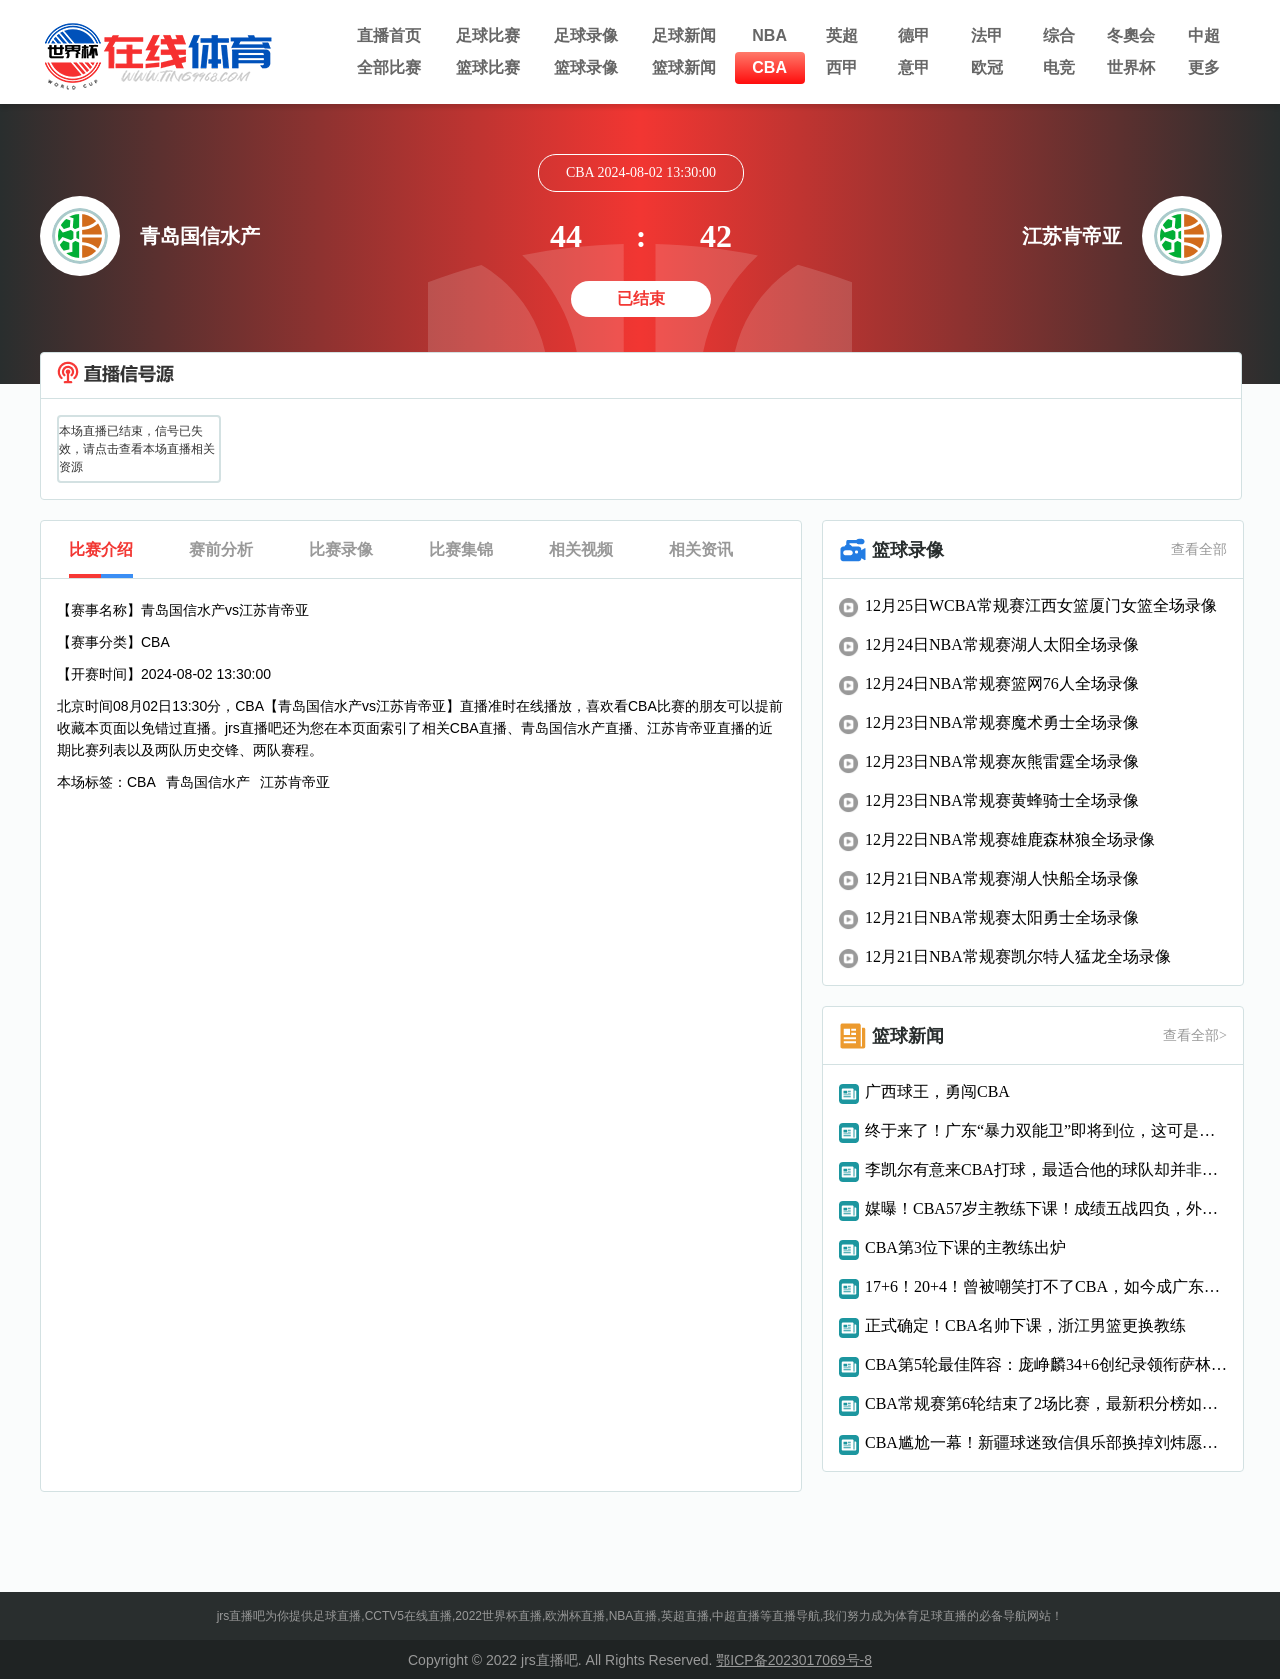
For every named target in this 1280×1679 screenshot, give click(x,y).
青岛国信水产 (208, 782)
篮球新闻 (684, 67)
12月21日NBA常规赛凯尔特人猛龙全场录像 (1018, 956)
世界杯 (1131, 67)
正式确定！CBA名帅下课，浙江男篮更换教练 (1025, 1325)
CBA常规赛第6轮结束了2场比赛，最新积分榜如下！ (1046, 1403)
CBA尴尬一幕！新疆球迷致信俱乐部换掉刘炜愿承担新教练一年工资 (1046, 1442)
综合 (1059, 35)
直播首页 (389, 35)
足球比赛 (488, 35)
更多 (1204, 67)
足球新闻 (684, 35)
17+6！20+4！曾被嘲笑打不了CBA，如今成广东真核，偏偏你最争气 (1046, 1286)
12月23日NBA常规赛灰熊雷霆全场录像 (1002, 761)
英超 (842, 35)
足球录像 (586, 35)
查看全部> (1195, 1035)
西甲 (842, 67)
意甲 (914, 67)
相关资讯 (701, 549)
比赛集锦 (461, 549)
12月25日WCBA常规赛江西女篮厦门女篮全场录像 (1041, 605)
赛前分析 (221, 549)
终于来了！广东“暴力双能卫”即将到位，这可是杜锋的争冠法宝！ (1046, 1130)
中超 (1204, 35)
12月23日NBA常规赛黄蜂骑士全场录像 (1002, 800)
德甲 (914, 35)
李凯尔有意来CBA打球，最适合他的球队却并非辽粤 (1046, 1169)
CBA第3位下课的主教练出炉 (965, 1247)
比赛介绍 (101, 549)
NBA (769, 35)
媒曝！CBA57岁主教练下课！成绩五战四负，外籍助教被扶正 (1046, 1208)
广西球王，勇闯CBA (937, 1091)
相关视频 (581, 549)
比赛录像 (341, 549)
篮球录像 (586, 67)
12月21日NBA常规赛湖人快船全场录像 (1002, 878)
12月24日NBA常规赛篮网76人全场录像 (1002, 683)
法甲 (987, 35)
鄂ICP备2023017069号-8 (794, 1660)
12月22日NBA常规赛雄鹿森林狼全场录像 (1010, 839)
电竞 (1059, 67)
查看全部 (1199, 549)
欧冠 (987, 67)
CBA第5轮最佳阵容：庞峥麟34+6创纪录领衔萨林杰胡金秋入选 (1046, 1364)
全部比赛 (389, 67)
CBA (769, 67)
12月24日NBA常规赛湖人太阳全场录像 (1002, 644)
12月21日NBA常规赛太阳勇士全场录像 (1002, 917)
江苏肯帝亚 (295, 782)
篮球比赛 (488, 67)
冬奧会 (1131, 35)
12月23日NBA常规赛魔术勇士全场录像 (1002, 722)
